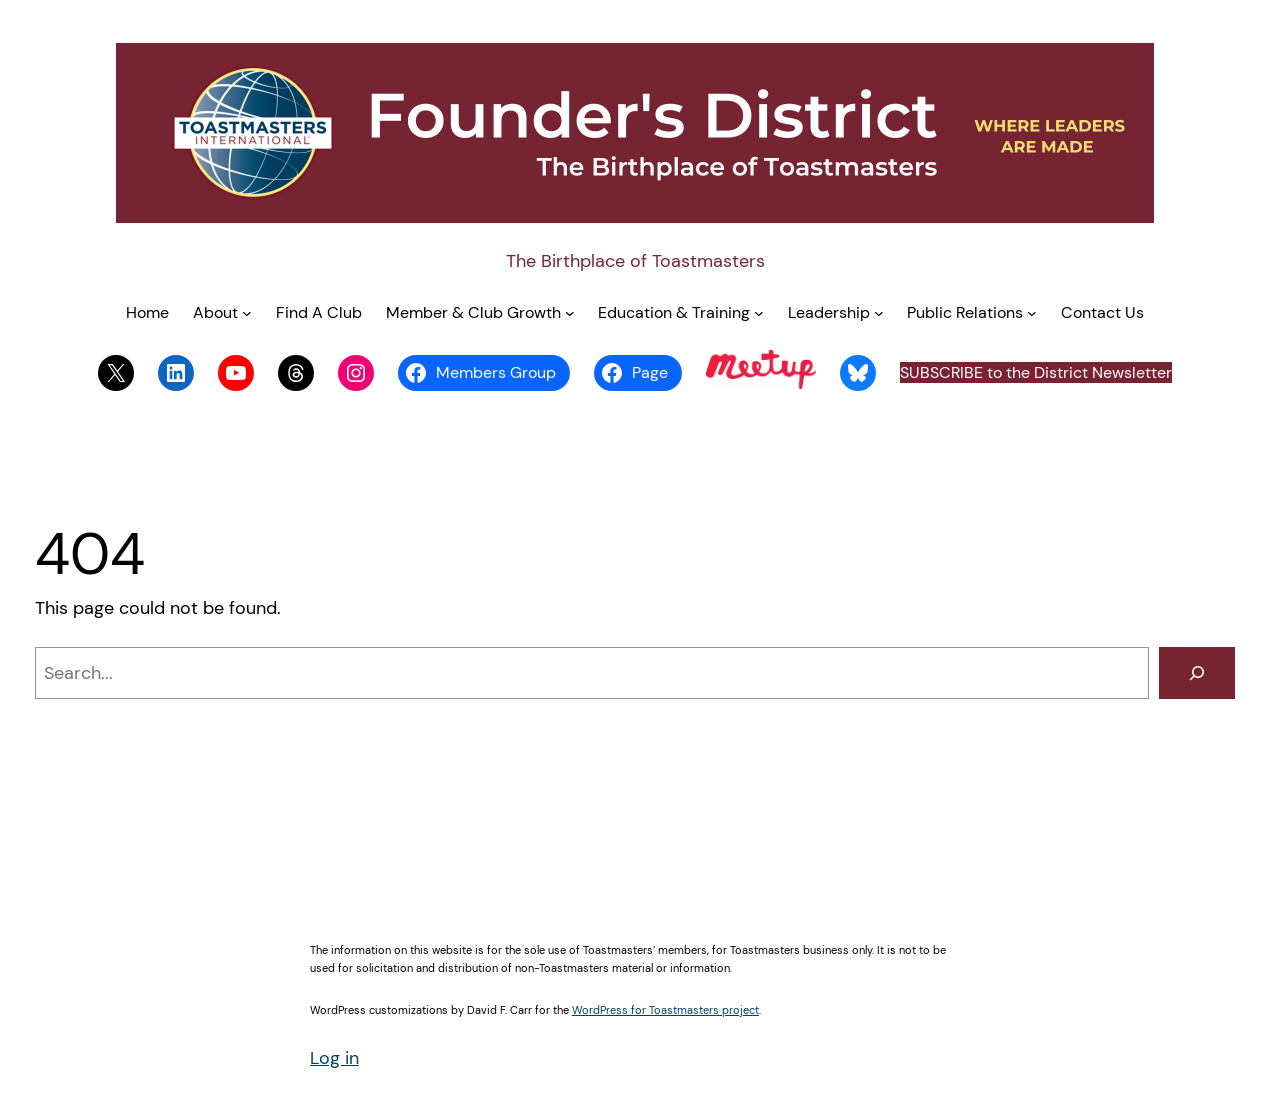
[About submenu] (247, 313)
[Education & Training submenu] (759, 313)
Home (147, 312)
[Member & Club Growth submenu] (570, 313)
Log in (334, 1058)
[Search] (1197, 673)
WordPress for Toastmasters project (665, 1010)
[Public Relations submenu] (1032, 313)
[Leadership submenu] (879, 313)
